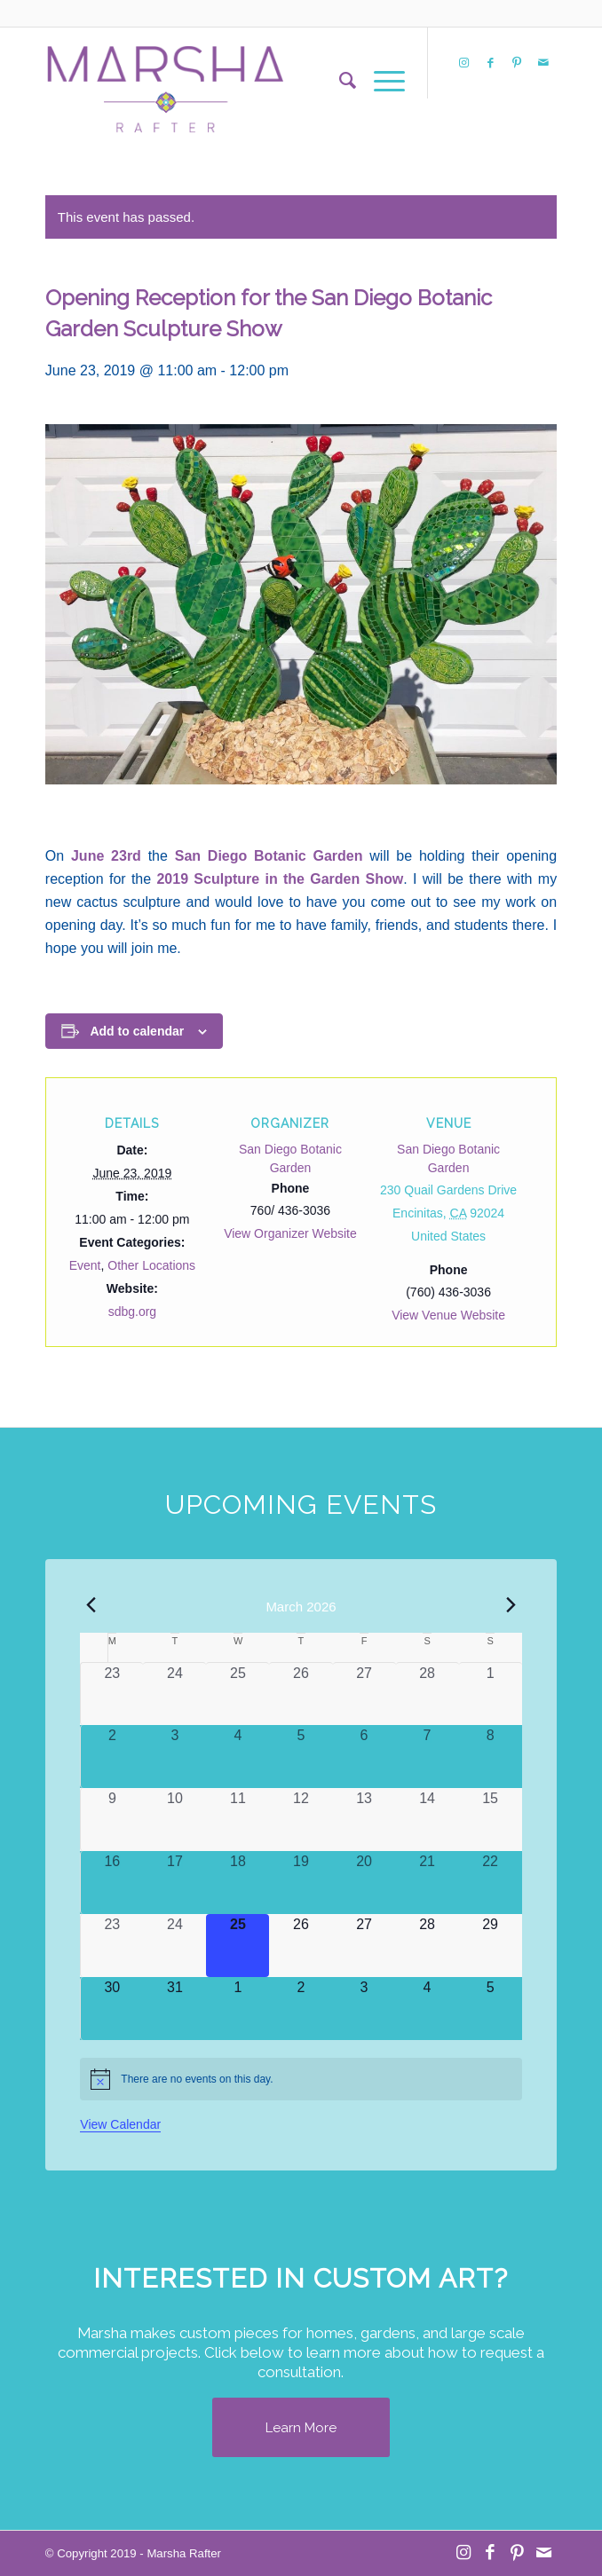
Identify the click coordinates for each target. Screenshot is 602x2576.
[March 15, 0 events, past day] (490, 1819)
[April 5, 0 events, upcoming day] (490, 2008)
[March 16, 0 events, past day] (112, 1882)
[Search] (338, 81)
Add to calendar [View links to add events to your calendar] (137, 1031)
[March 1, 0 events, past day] (490, 1694)
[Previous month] (90, 1605)
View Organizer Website (290, 1233)
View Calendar (120, 2124)
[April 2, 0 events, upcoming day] (300, 2008)
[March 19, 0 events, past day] (300, 1882)
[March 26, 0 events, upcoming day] (300, 1945)
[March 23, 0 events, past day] (112, 1945)
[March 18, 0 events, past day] (237, 1882)
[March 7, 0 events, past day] (427, 1756)
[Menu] (380, 81)
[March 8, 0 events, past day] (490, 1756)
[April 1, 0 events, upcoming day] (237, 2008)
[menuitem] (338, 81)
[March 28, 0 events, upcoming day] (427, 1945)
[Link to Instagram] (463, 63)
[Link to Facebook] (490, 63)
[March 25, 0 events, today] (237, 1945)
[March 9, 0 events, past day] (112, 1819)
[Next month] (511, 1605)
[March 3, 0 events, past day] (174, 1756)
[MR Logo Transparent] (250, 81)
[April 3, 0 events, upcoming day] (364, 2008)
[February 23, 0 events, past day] (112, 1694)
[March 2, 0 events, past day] (112, 1756)
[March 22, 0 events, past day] (490, 1882)
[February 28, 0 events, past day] (427, 1694)
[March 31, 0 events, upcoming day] (174, 2008)
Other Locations (151, 1265)
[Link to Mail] (543, 63)
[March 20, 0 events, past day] (364, 1882)
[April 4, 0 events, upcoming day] (427, 2008)
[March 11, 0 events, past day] (237, 1819)
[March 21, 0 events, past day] (427, 1882)
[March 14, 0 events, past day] (427, 1819)
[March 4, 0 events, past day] (237, 1756)
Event (85, 1265)
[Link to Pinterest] (516, 63)
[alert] (300, 2079)
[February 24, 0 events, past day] (174, 1694)
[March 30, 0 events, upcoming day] (112, 2008)
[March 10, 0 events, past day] (174, 1819)
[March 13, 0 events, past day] (364, 1819)
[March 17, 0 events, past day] (174, 1882)
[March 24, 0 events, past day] (174, 1945)
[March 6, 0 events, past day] (364, 1756)
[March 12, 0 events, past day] (300, 1819)
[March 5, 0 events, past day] (300, 1756)
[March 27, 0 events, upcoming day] (364, 1945)
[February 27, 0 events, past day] (364, 1694)
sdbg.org (132, 1311)
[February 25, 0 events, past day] (237, 1694)
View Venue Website (448, 1315)
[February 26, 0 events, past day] (300, 1694)
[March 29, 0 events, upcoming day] (490, 1945)
